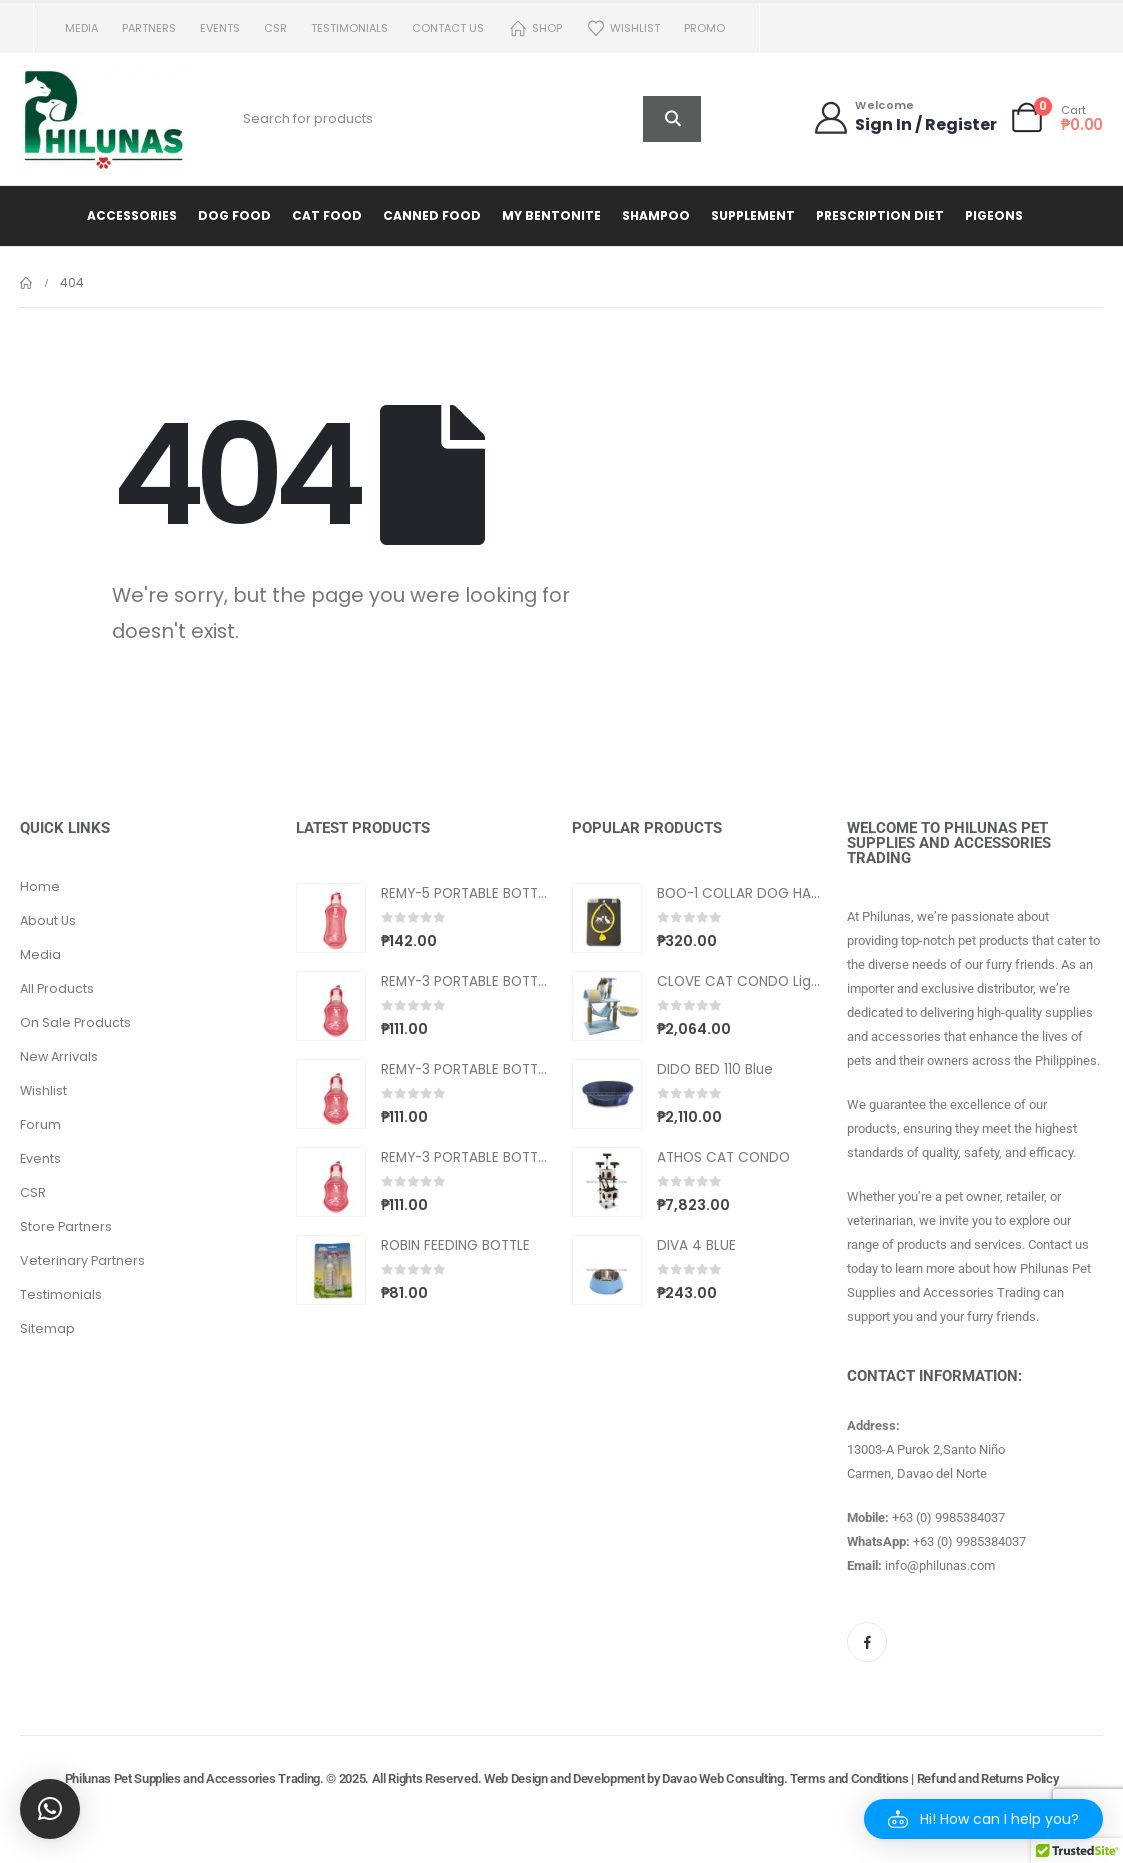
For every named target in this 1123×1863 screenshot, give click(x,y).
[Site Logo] (105, 119)
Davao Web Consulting (723, 1778)
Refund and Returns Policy (988, 1778)
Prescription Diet (880, 215)
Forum (40, 1124)
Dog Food (234, 215)
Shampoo (656, 215)
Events (220, 28)
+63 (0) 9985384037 (948, 1517)
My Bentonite (551, 215)
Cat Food (327, 215)
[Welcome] (904, 117)
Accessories (132, 215)
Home (40, 886)
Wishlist (623, 28)
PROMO (704, 28)
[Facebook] (867, 1642)
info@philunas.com (940, 1565)
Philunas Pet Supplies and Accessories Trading (192, 1778)
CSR (275, 28)
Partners (149, 28)
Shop (535, 28)
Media (81, 28)
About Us (48, 920)
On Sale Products (75, 1022)
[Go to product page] (331, 918)
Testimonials (349, 28)
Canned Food (432, 215)
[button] (983, 1819)
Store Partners (66, 1226)
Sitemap (47, 1328)
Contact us (448, 28)
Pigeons (994, 215)
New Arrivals (59, 1056)
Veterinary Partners (82, 1260)
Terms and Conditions (849, 1778)
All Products (57, 988)
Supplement (753, 215)
